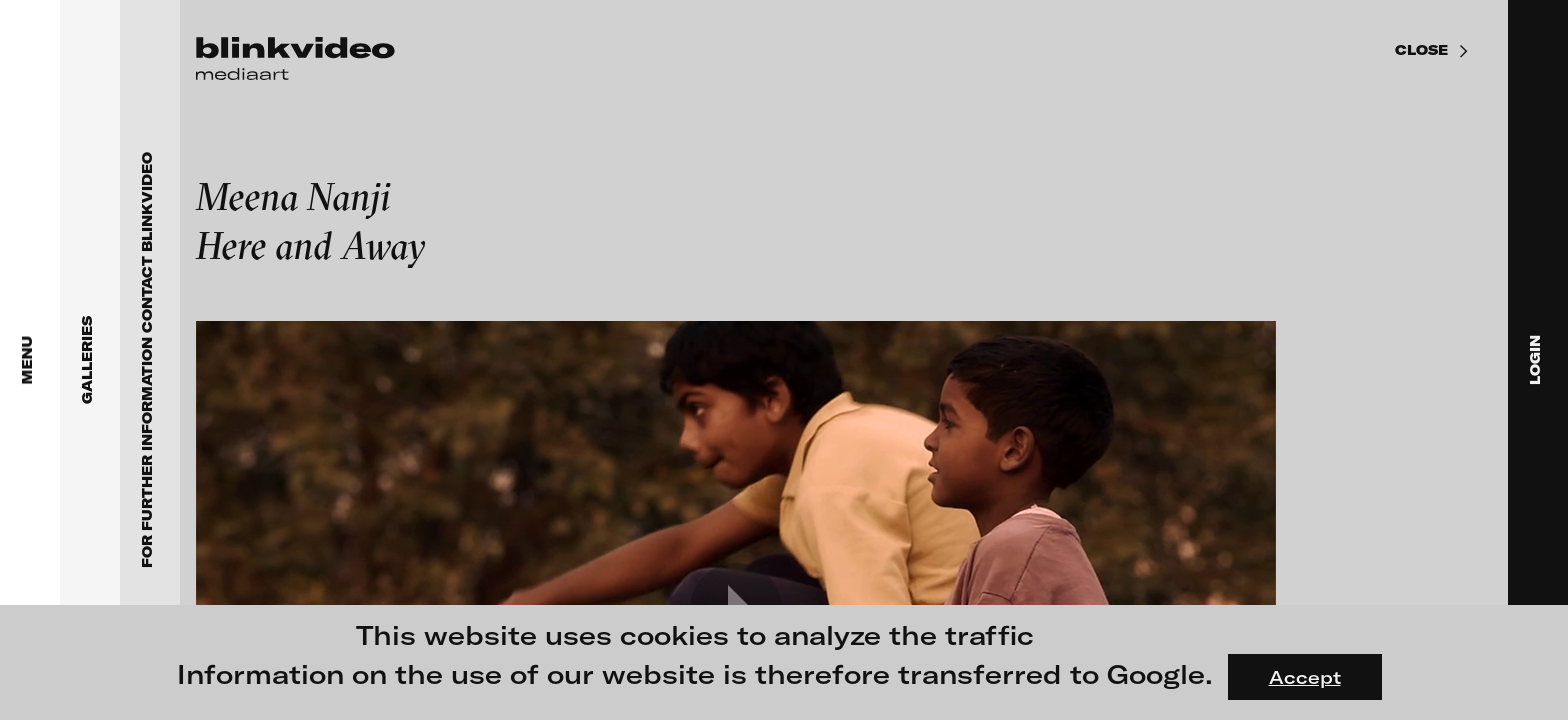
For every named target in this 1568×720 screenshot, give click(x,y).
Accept (1305, 677)
